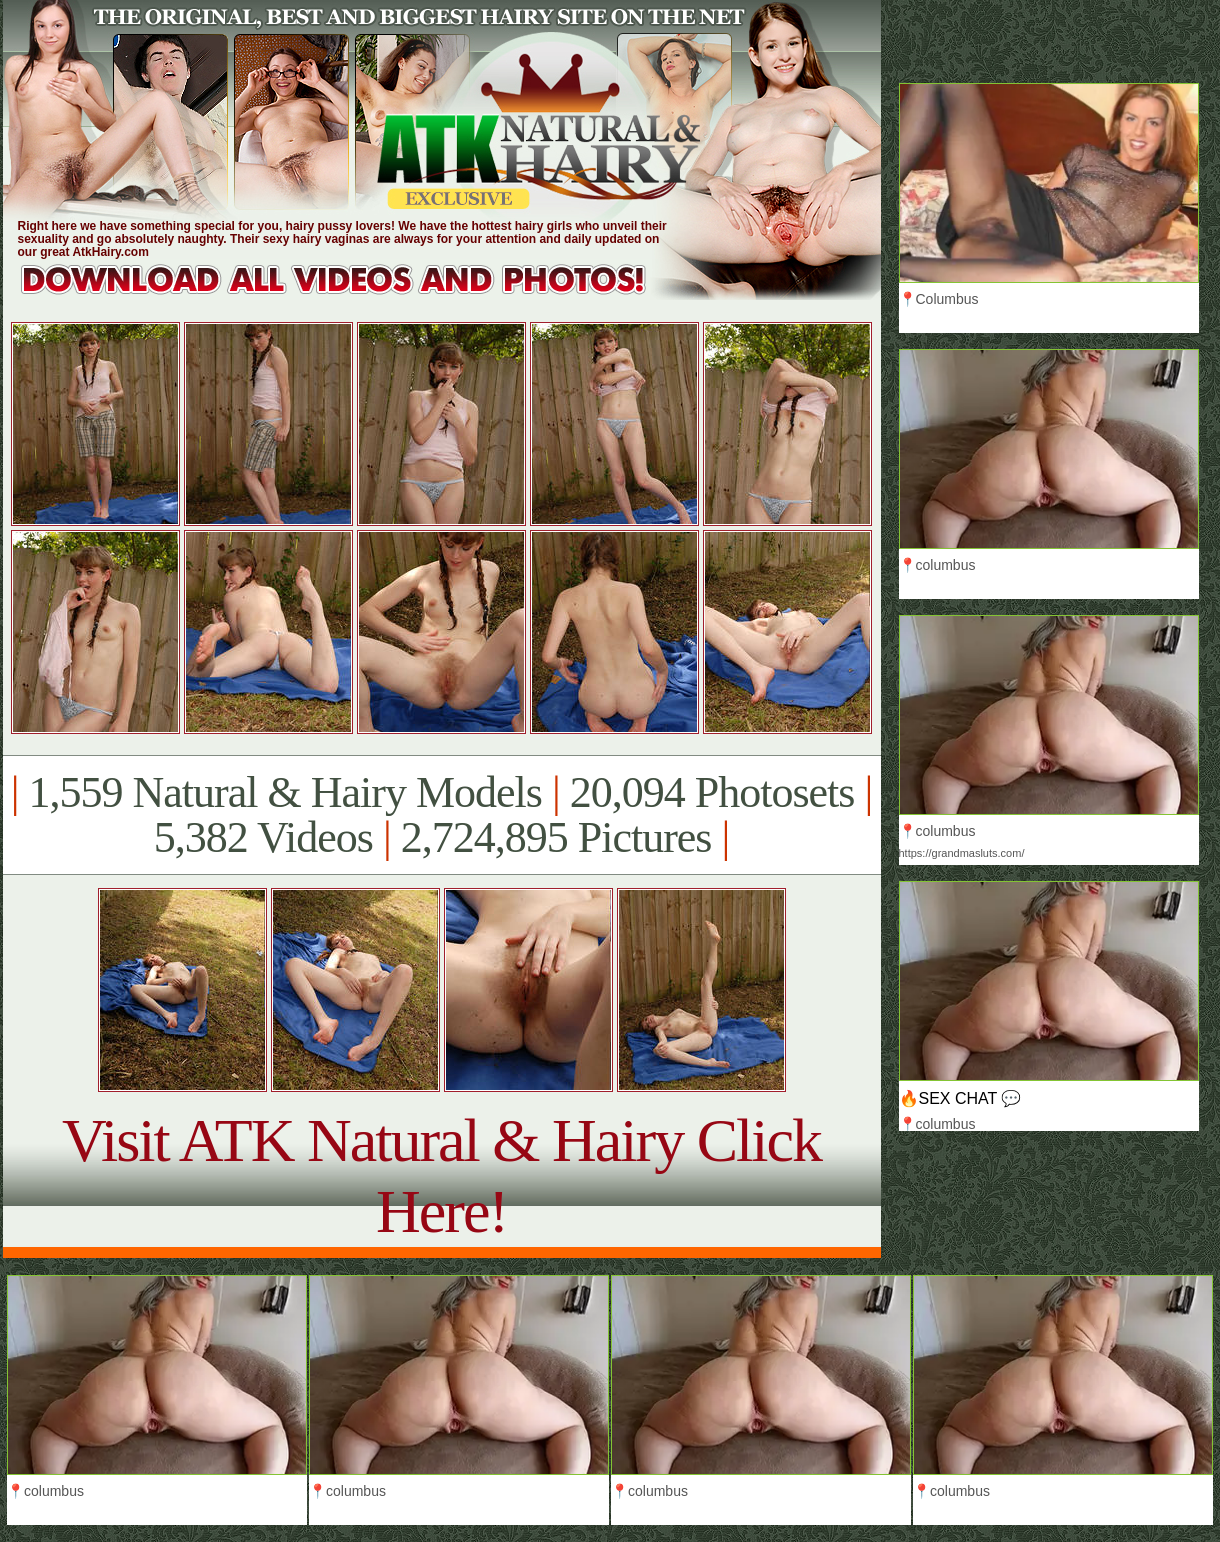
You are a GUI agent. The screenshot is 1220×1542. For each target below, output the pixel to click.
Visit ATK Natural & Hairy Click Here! (441, 1175)
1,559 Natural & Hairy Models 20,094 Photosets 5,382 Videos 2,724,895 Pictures (441, 815)
